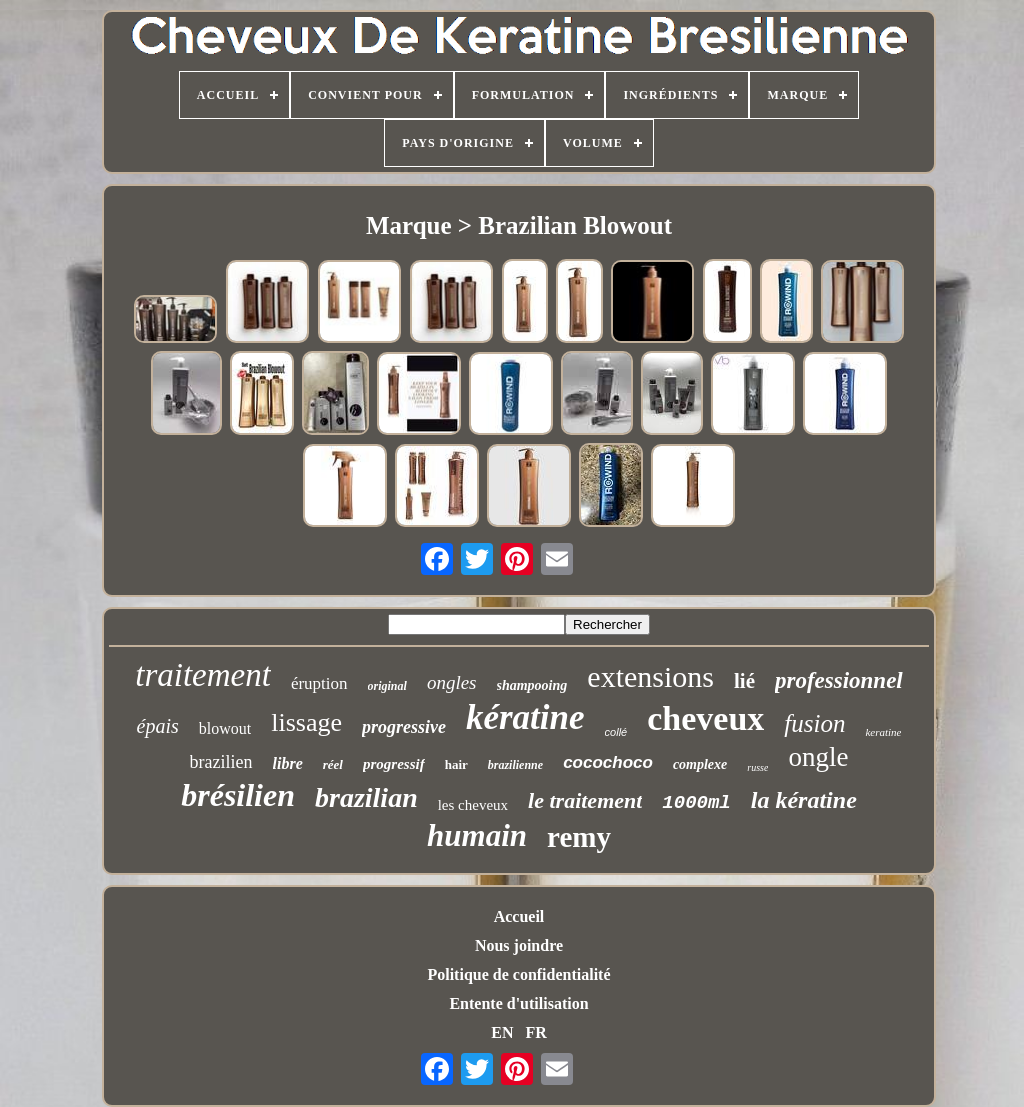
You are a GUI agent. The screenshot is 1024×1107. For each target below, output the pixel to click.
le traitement (585, 800)
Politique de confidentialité (518, 974)
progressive (404, 727)
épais (158, 726)
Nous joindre (519, 945)
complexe (700, 764)
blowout (225, 728)
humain (477, 835)
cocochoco (608, 762)
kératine (525, 717)
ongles (452, 682)
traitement (203, 675)
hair (456, 764)
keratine (883, 732)
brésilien (238, 795)
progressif (394, 764)
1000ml (696, 803)
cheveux (705, 718)
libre (288, 763)
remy (579, 837)
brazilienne (515, 765)
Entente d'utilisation (518, 1003)
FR (535, 1032)
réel (333, 764)
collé (616, 732)
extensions (650, 676)
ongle (818, 757)
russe (757, 767)
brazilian (366, 797)
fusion (814, 723)
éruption (319, 683)
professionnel (839, 680)
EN (502, 1032)
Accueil (519, 916)
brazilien (221, 762)
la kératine (804, 800)
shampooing (532, 685)
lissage (306, 722)
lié (744, 681)
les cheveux (473, 805)
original (387, 686)
